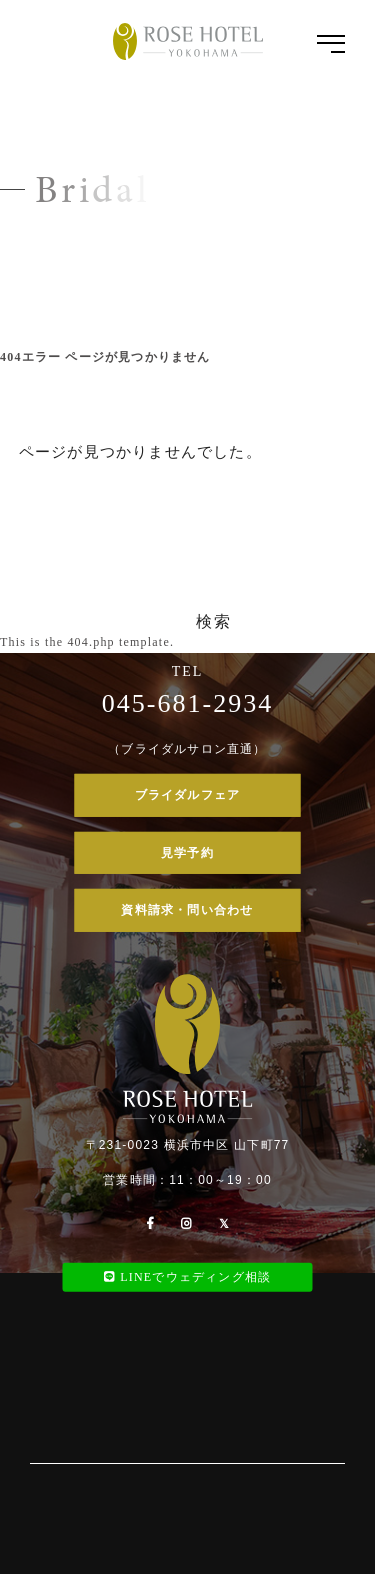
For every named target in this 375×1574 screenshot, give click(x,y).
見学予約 (187, 852)
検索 (213, 621)
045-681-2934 (187, 703)
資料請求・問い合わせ (187, 910)
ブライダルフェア (188, 795)
